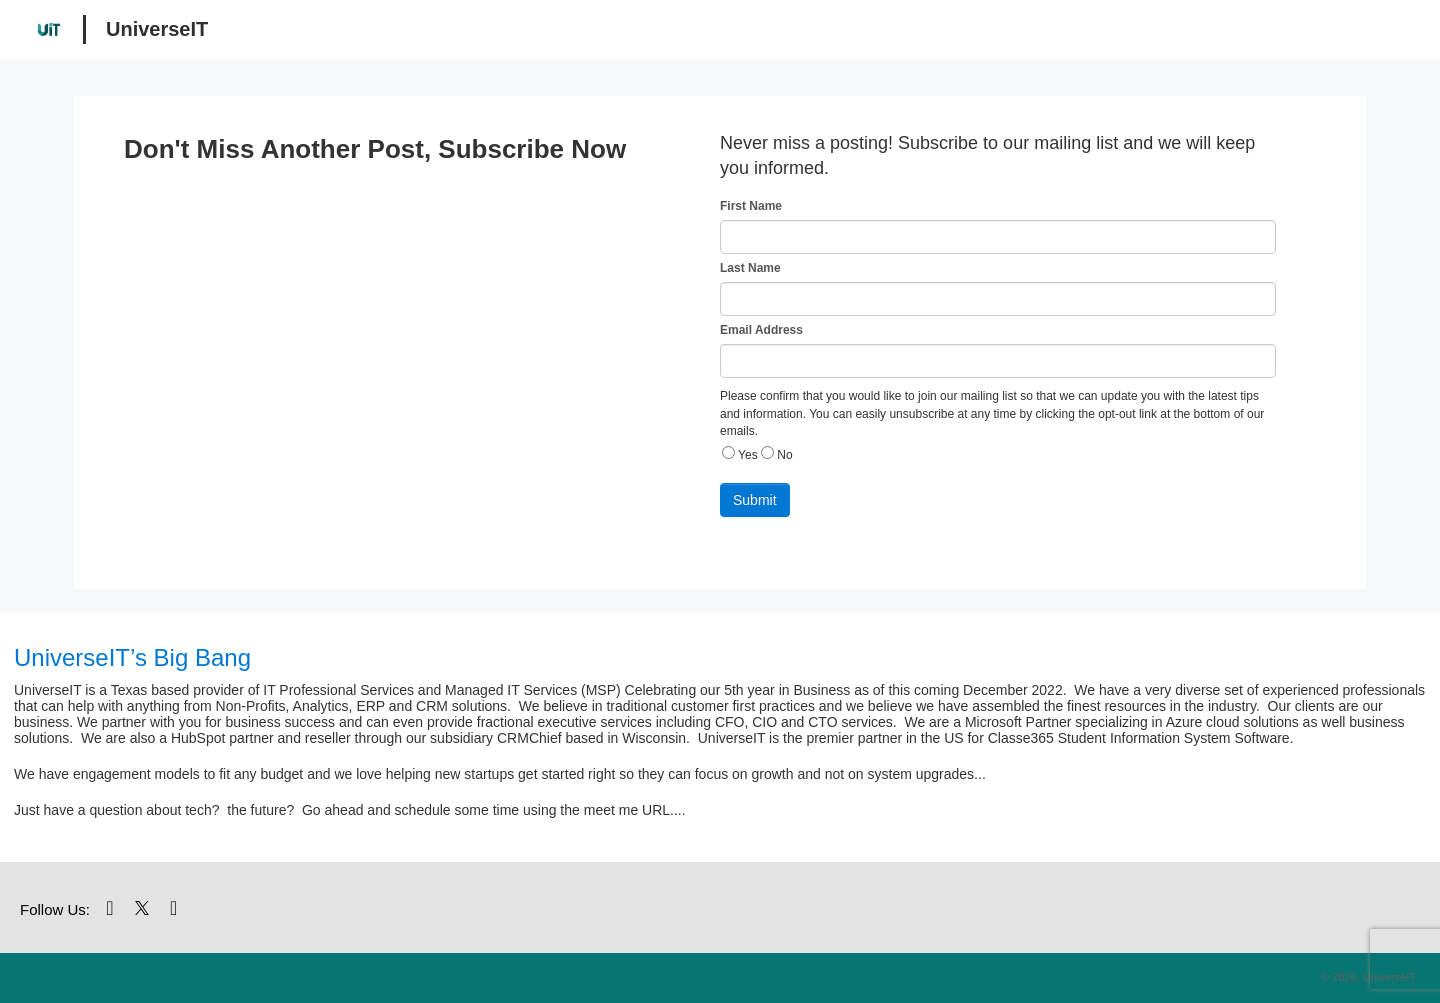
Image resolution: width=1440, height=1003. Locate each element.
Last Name (750, 268)
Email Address (761, 330)
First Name (751, 206)
